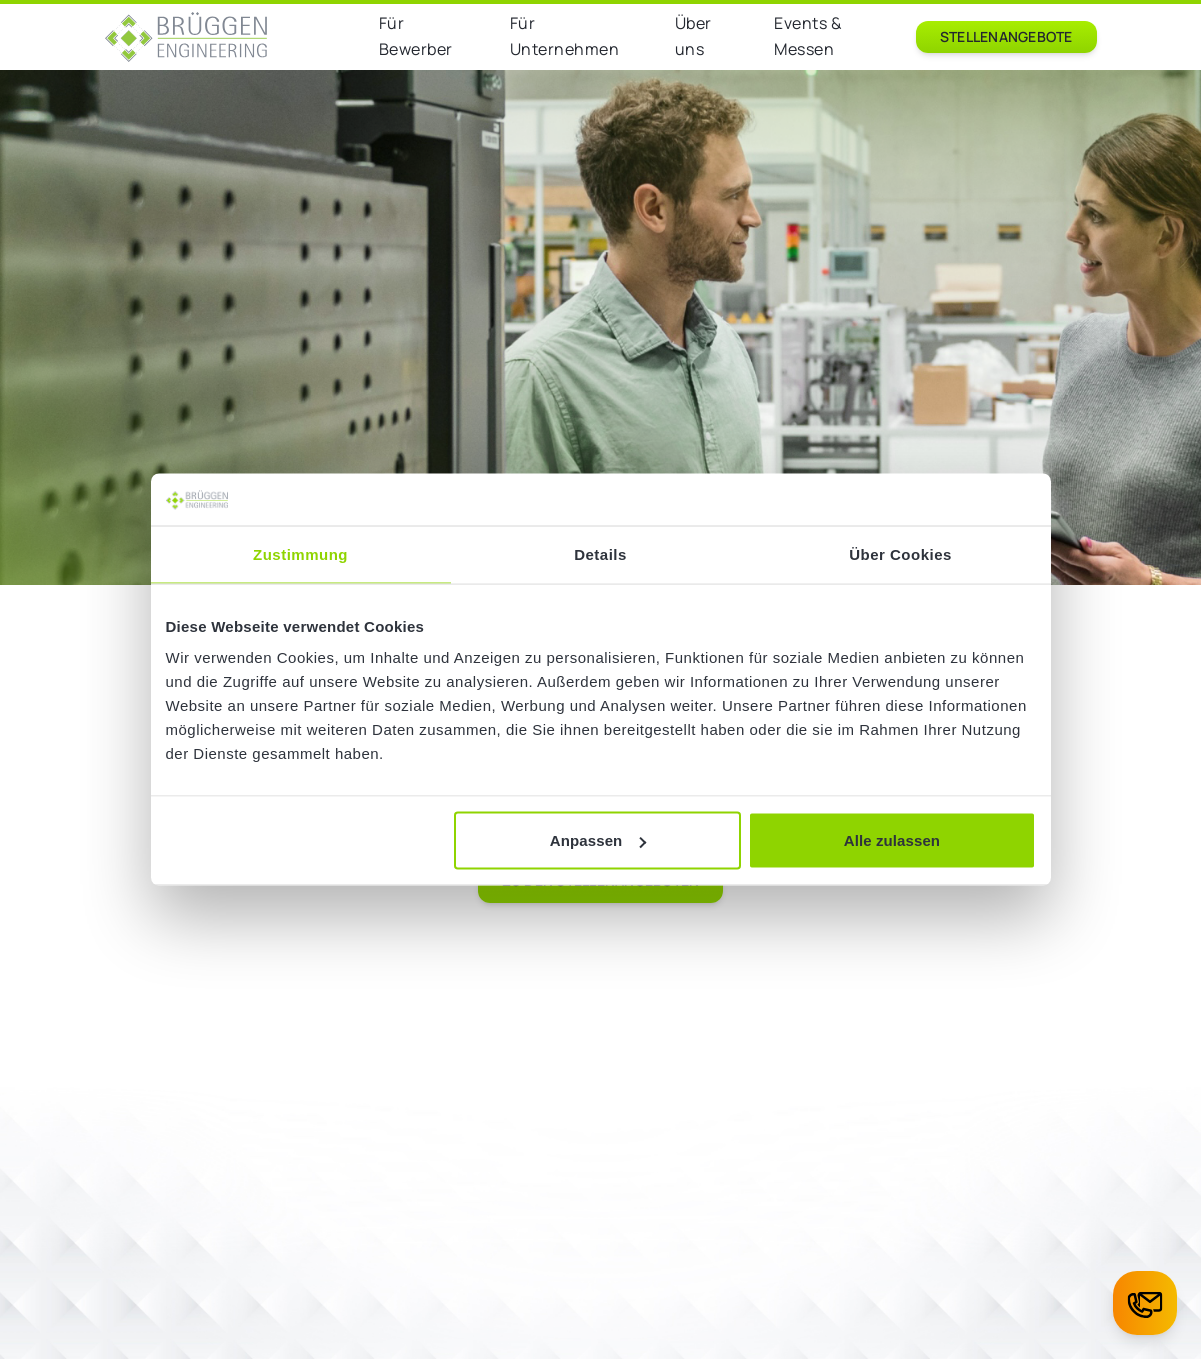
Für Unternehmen (565, 36)
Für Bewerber (416, 36)
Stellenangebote (1006, 36)
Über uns (693, 36)
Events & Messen (807, 36)
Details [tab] (600, 553)
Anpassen (598, 840)
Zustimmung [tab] (300, 553)
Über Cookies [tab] (900, 553)
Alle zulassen (892, 840)
